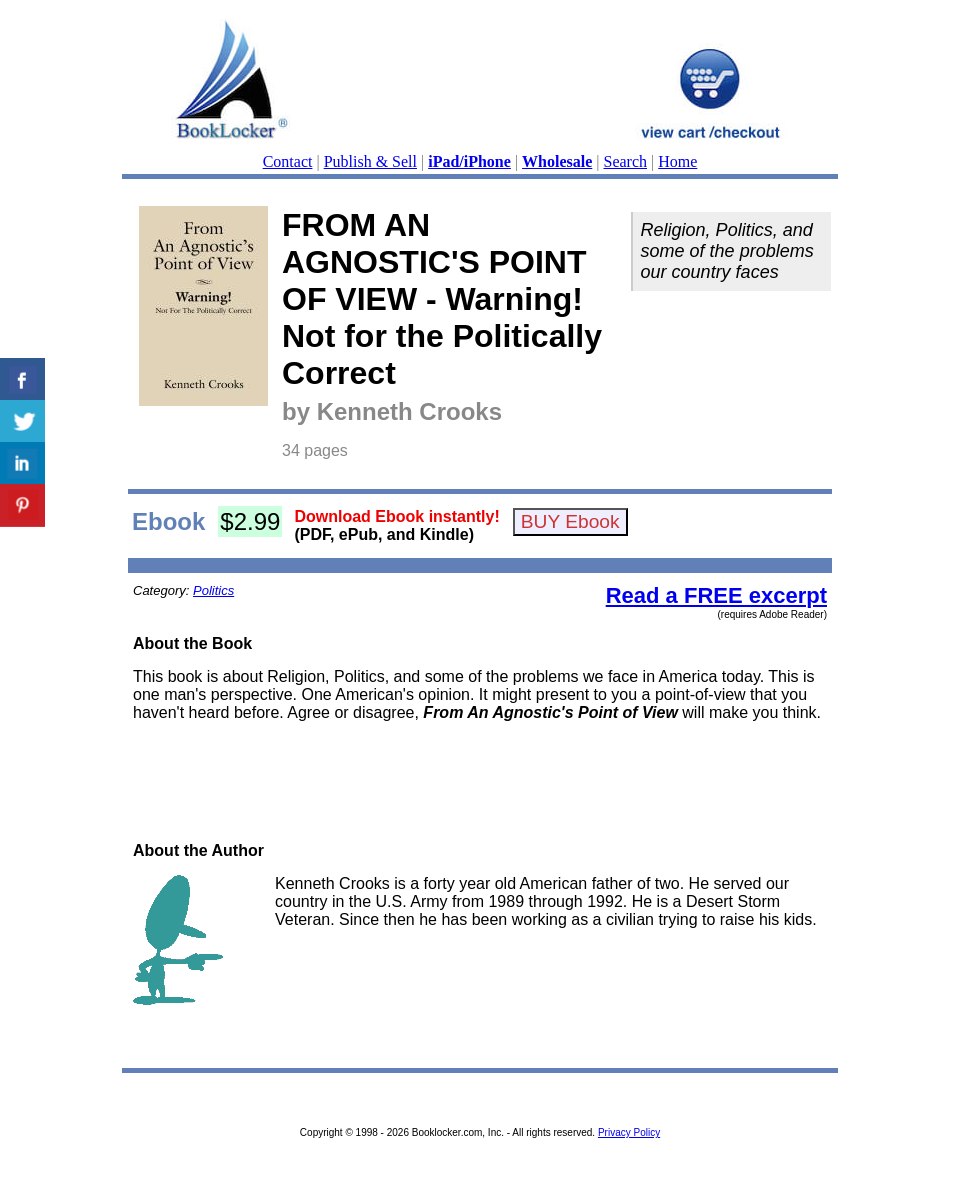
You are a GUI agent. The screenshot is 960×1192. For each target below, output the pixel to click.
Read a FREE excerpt (716, 595)
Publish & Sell (370, 161)
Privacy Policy (629, 1132)
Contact (288, 161)
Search (626, 161)
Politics (213, 590)
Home (677, 161)
